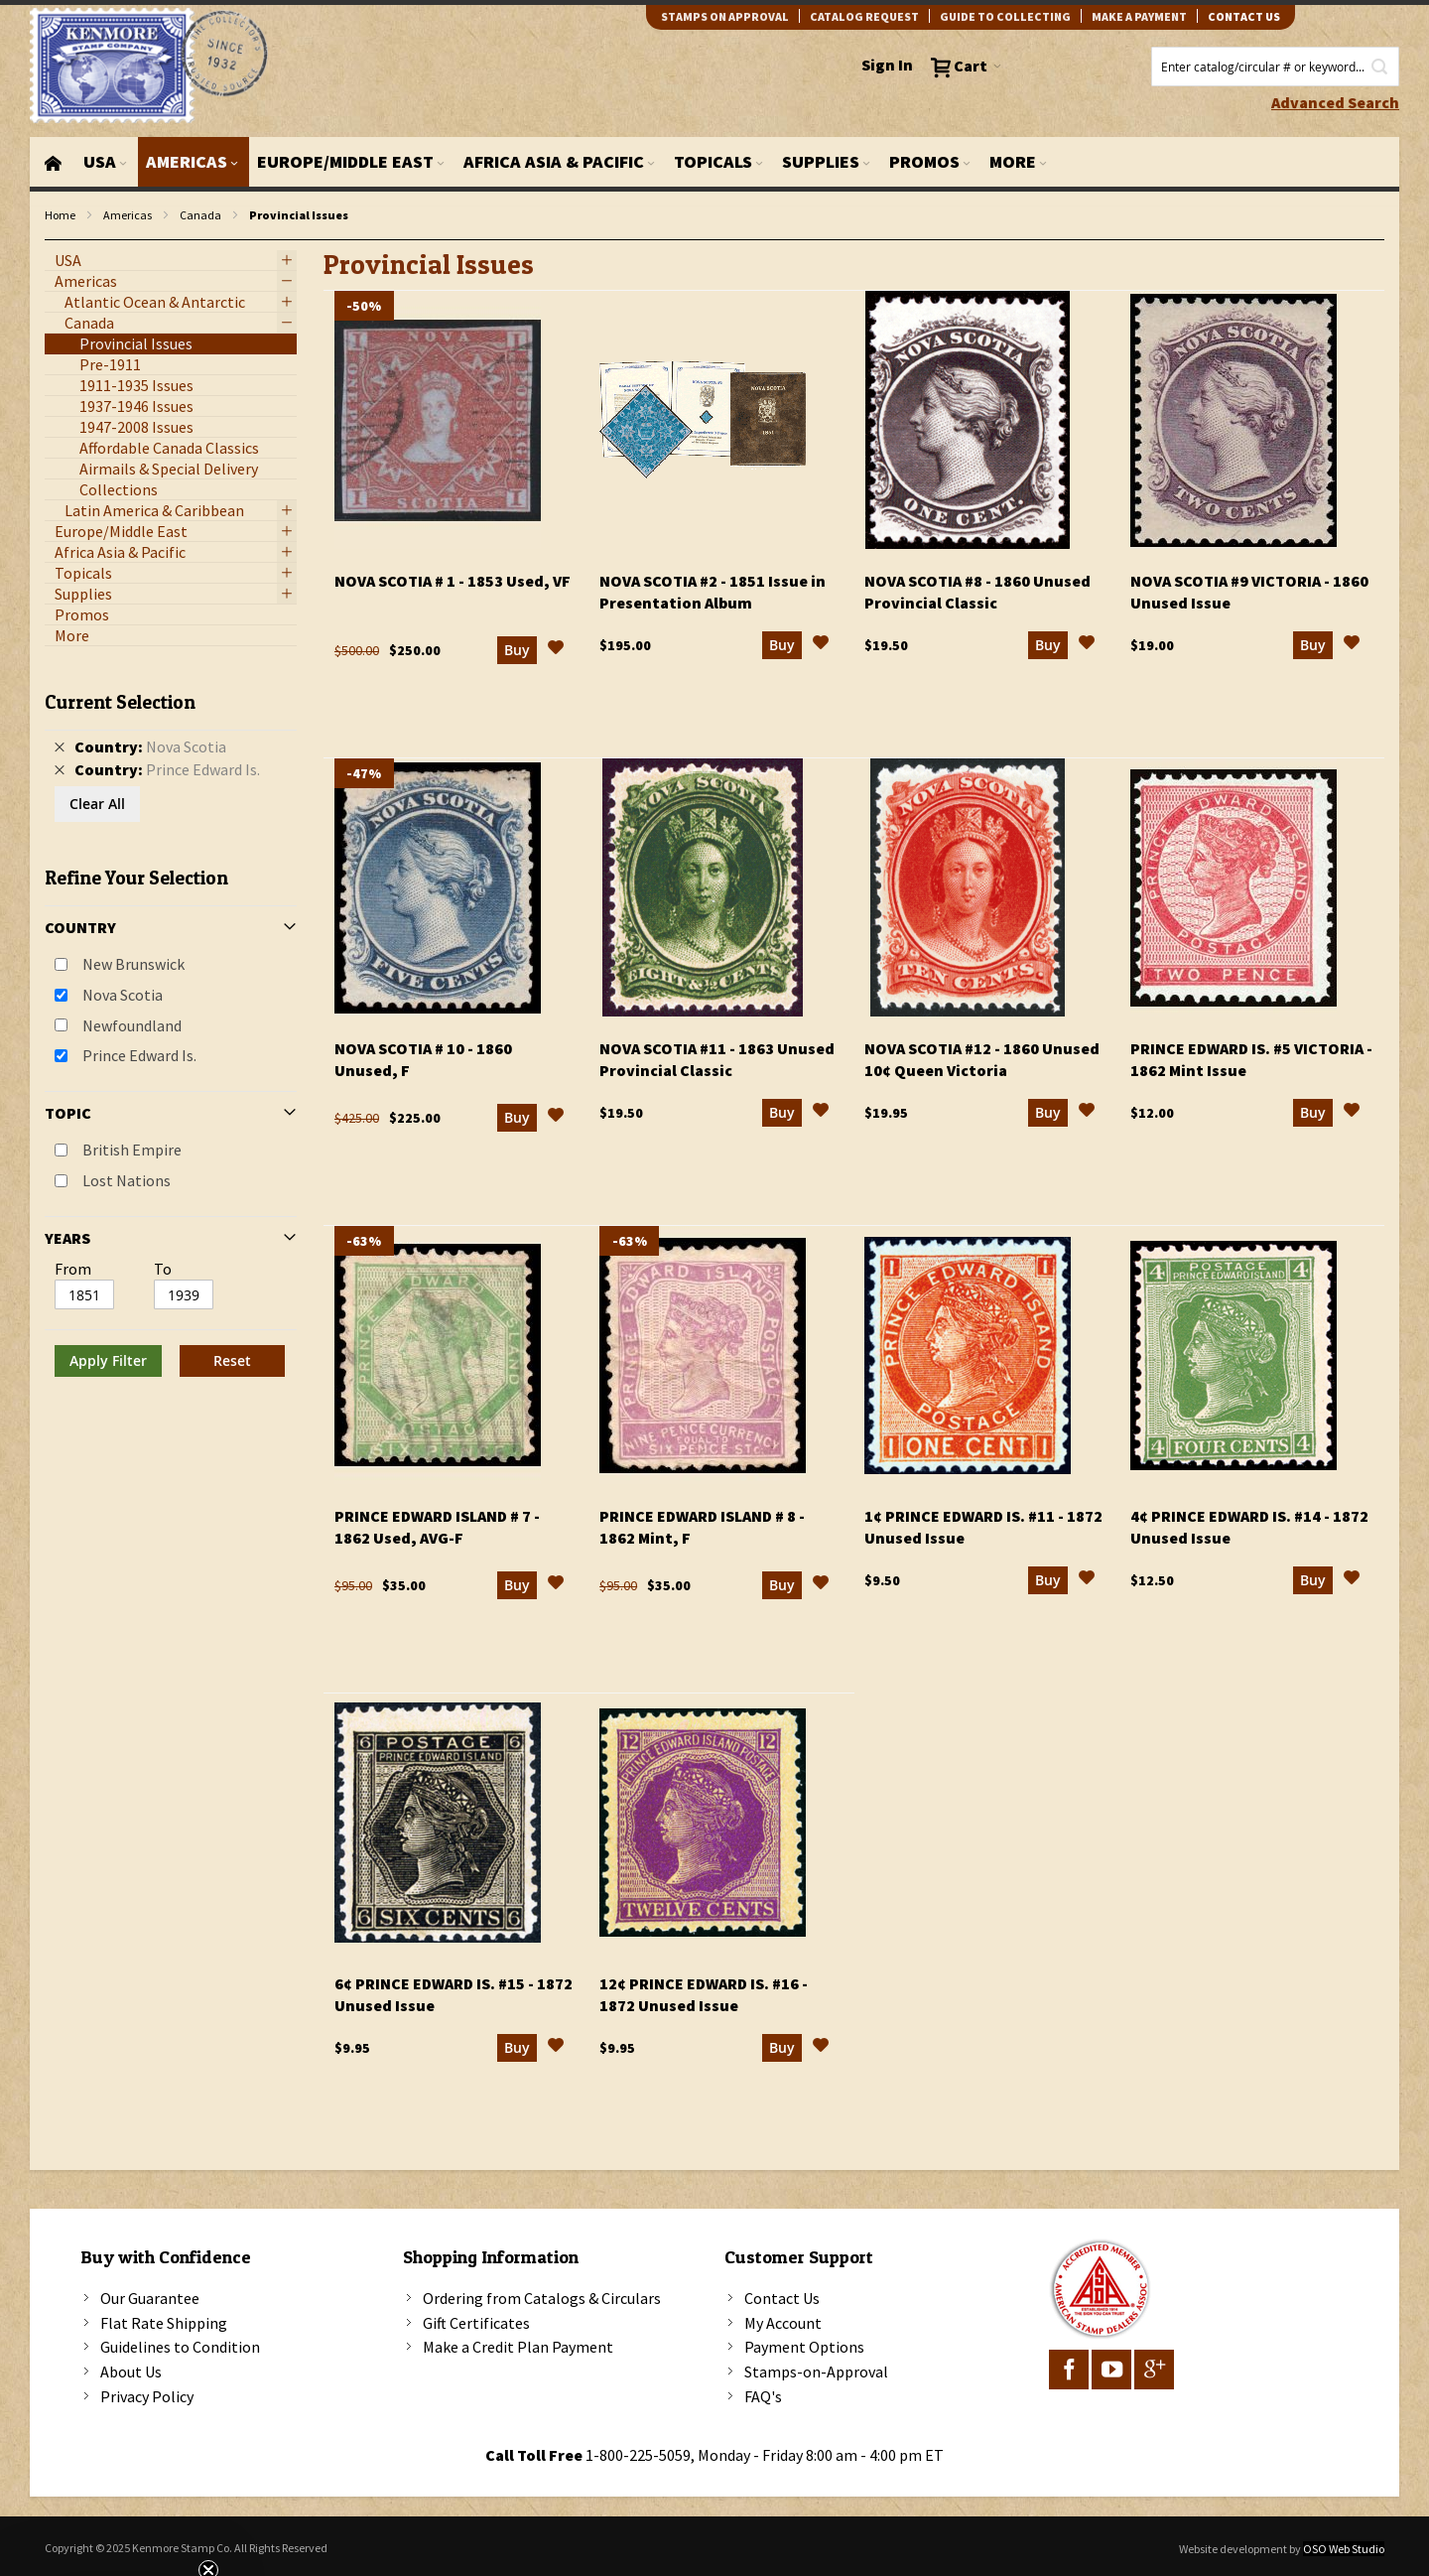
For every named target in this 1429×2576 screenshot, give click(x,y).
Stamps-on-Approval (816, 2371)
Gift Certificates (476, 2323)
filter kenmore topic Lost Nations (55, 240)
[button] (556, 650)
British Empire (132, 1149)
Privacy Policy (147, 2396)
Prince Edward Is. (139, 1055)
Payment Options (804, 2347)
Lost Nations (126, 1180)
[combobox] (1275, 66)
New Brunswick (133, 964)
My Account (783, 2323)
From (73, 1269)
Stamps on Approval (725, 16)
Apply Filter (108, 1360)
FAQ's (763, 2396)
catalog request (864, 16)
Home (60, 214)
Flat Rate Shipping (163, 2323)
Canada (200, 214)
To (163, 1269)
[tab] (171, 1026)
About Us (131, 2371)
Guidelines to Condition (180, 2347)
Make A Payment (1139, 16)
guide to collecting (1005, 16)
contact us (1244, 16)
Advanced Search (1335, 102)
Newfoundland (132, 1025)
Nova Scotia (122, 995)
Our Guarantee (149, 2298)
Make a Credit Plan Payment (518, 2347)
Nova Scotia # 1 (452, 581)
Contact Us (782, 2298)
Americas (127, 214)
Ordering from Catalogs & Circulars (542, 2298)
